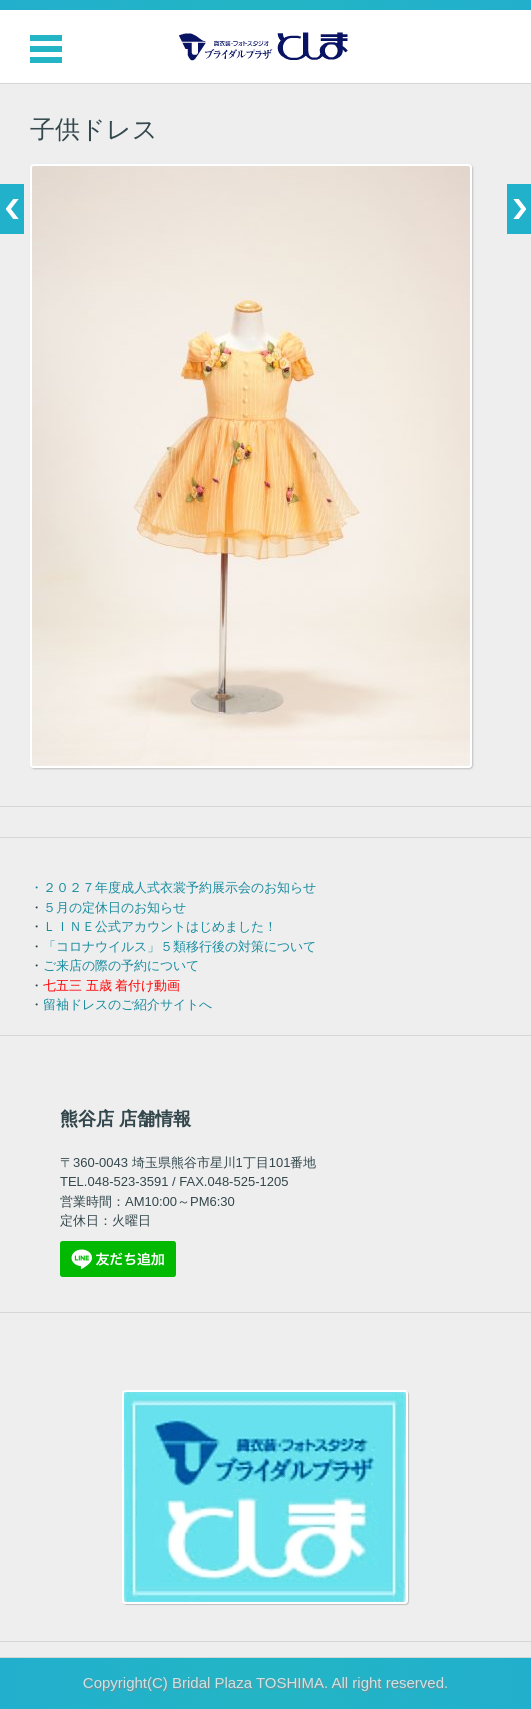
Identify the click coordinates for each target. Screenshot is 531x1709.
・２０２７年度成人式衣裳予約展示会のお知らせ (173, 887)
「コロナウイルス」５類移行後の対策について (179, 946)
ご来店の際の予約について (121, 965)
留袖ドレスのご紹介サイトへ (127, 1004)
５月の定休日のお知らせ (114, 907)
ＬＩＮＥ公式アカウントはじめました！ (160, 926)
